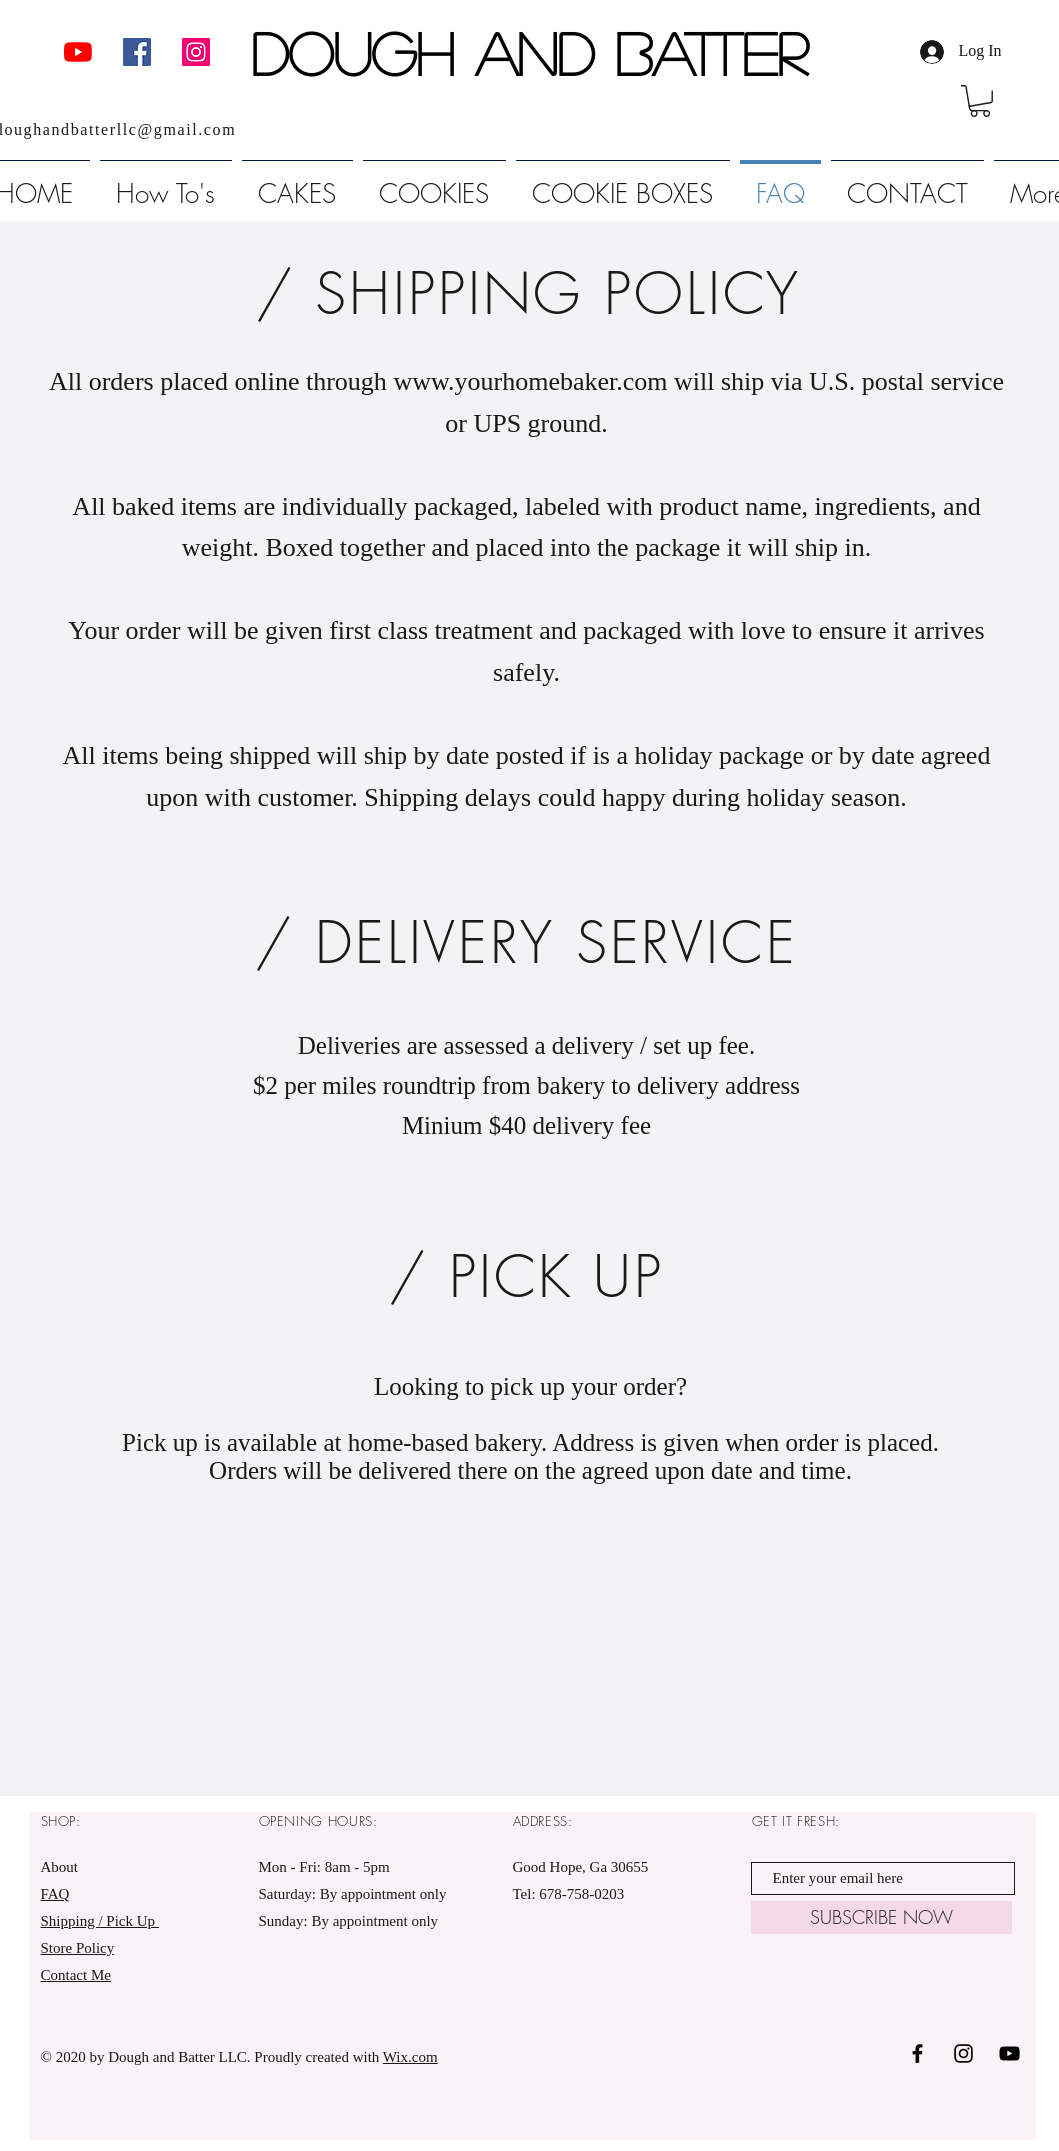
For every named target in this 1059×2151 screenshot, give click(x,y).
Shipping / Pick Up (100, 1921)
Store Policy (78, 1948)
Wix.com (410, 2057)
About (60, 1867)
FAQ (55, 1894)
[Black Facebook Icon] (917, 2053)
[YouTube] (78, 52)
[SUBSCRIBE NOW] (881, 1917)
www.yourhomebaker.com (530, 381)
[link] (980, 101)
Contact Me (76, 1975)
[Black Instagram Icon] (963, 2053)
